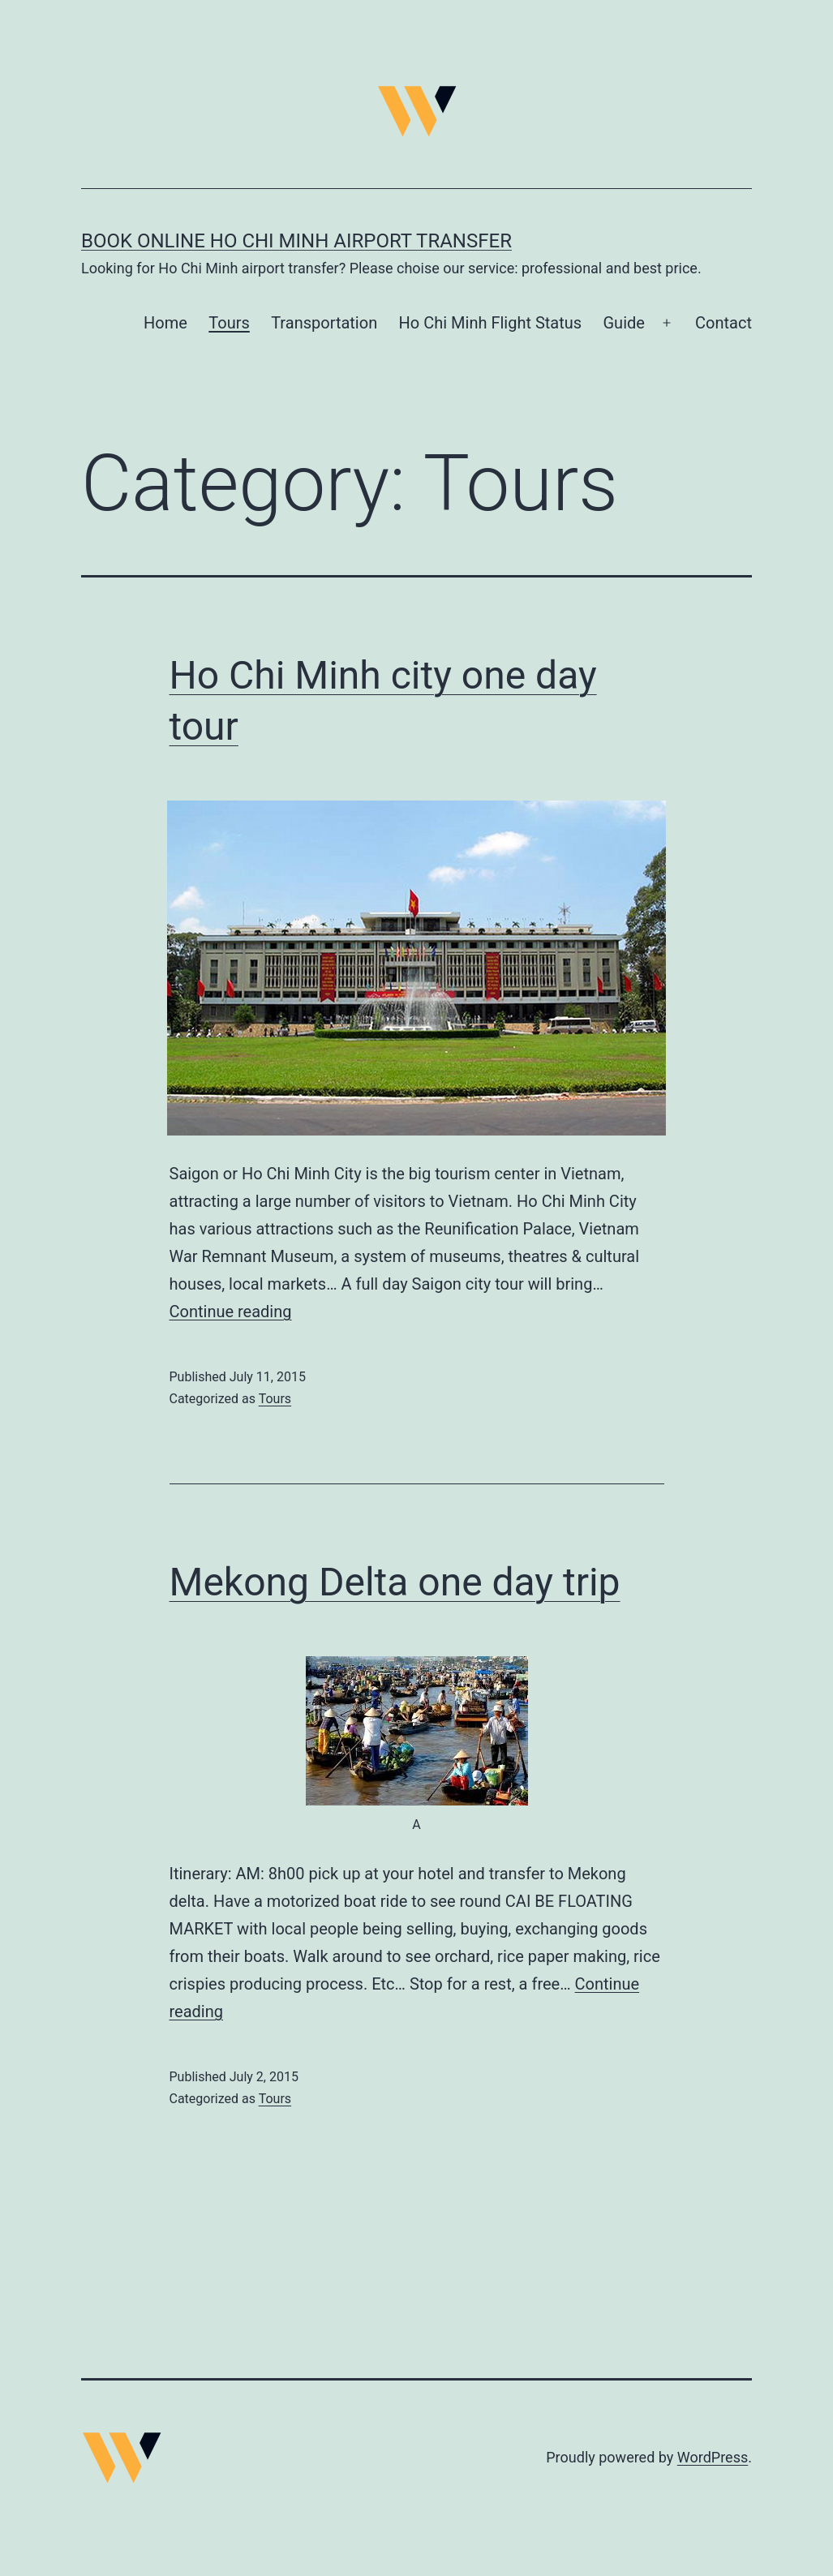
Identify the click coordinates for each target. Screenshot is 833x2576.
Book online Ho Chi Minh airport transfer (296, 241)
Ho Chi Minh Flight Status (490, 323)
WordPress (712, 2457)
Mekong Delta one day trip (395, 1582)
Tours (229, 323)
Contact (723, 323)
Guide (624, 323)
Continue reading (231, 1311)
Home (165, 323)
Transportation (324, 323)
